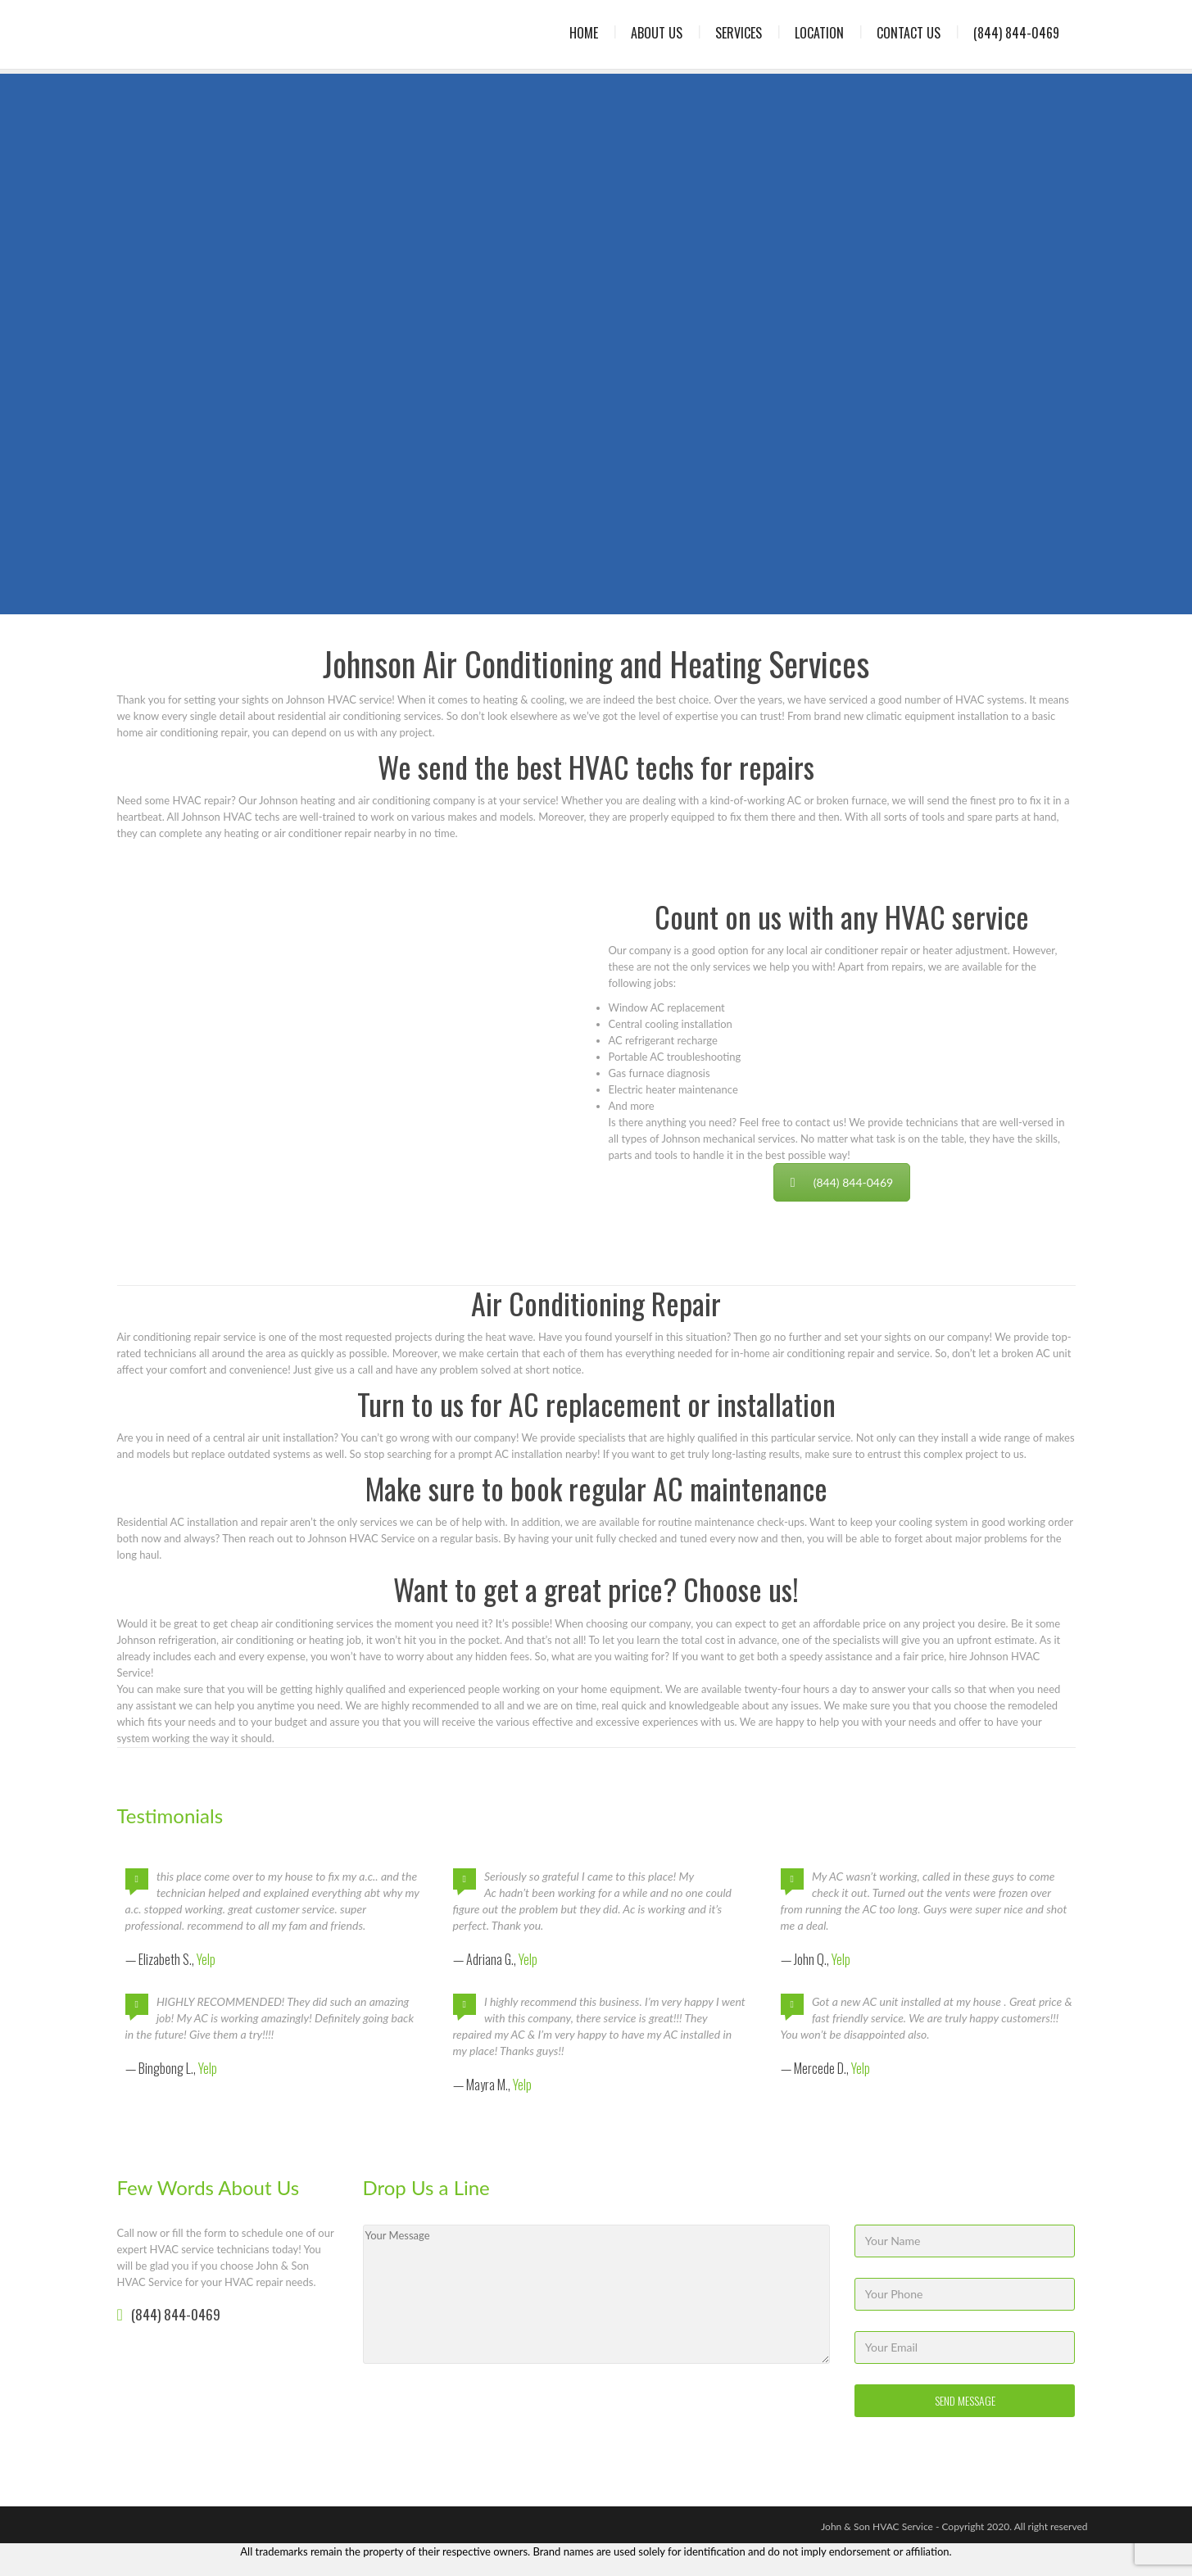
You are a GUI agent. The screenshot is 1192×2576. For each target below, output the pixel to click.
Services (738, 33)
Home (583, 33)
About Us (656, 33)
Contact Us (908, 33)
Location (819, 33)
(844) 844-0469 (1016, 33)
